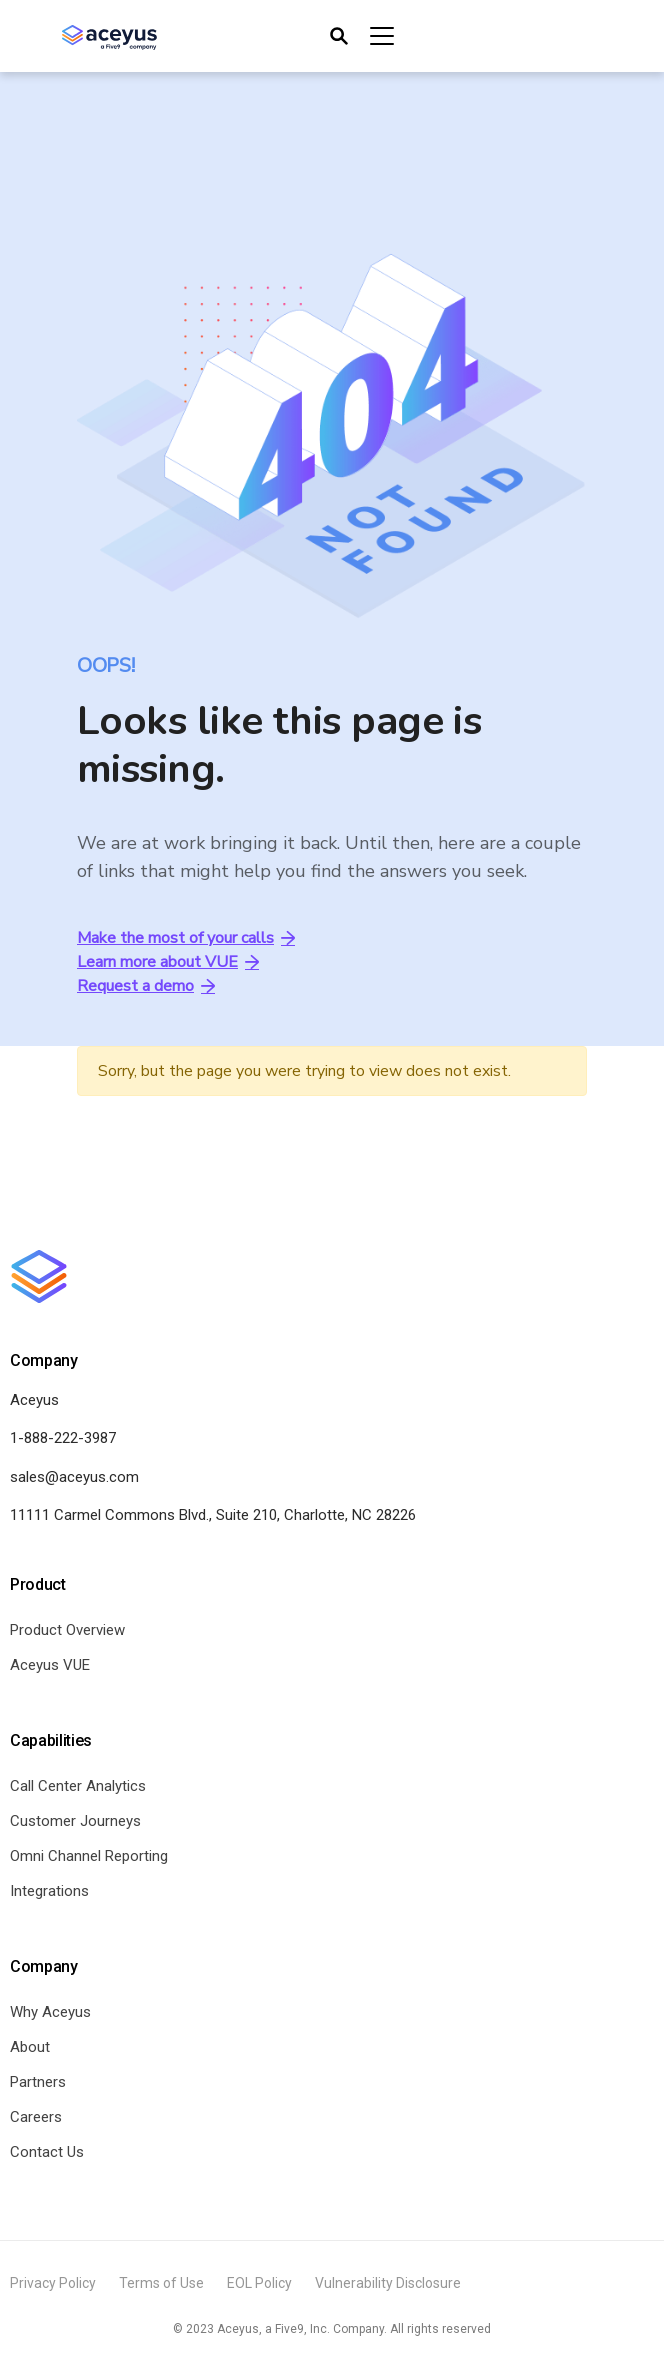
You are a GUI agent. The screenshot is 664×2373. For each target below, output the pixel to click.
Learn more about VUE (168, 962)
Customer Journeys (75, 1821)
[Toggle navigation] (360, 36)
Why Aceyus (50, 2012)
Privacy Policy (53, 2283)
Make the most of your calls (186, 938)
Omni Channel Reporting (89, 1856)
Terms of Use (161, 2283)
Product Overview (67, 1630)
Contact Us (47, 2152)
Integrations (49, 1891)
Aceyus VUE (50, 1665)
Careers (36, 2117)
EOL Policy (259, 2283)
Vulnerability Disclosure (388, 2283)
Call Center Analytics (78, 1786)
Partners (38, 2082)
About (30, 2047)
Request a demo (146, 986)
